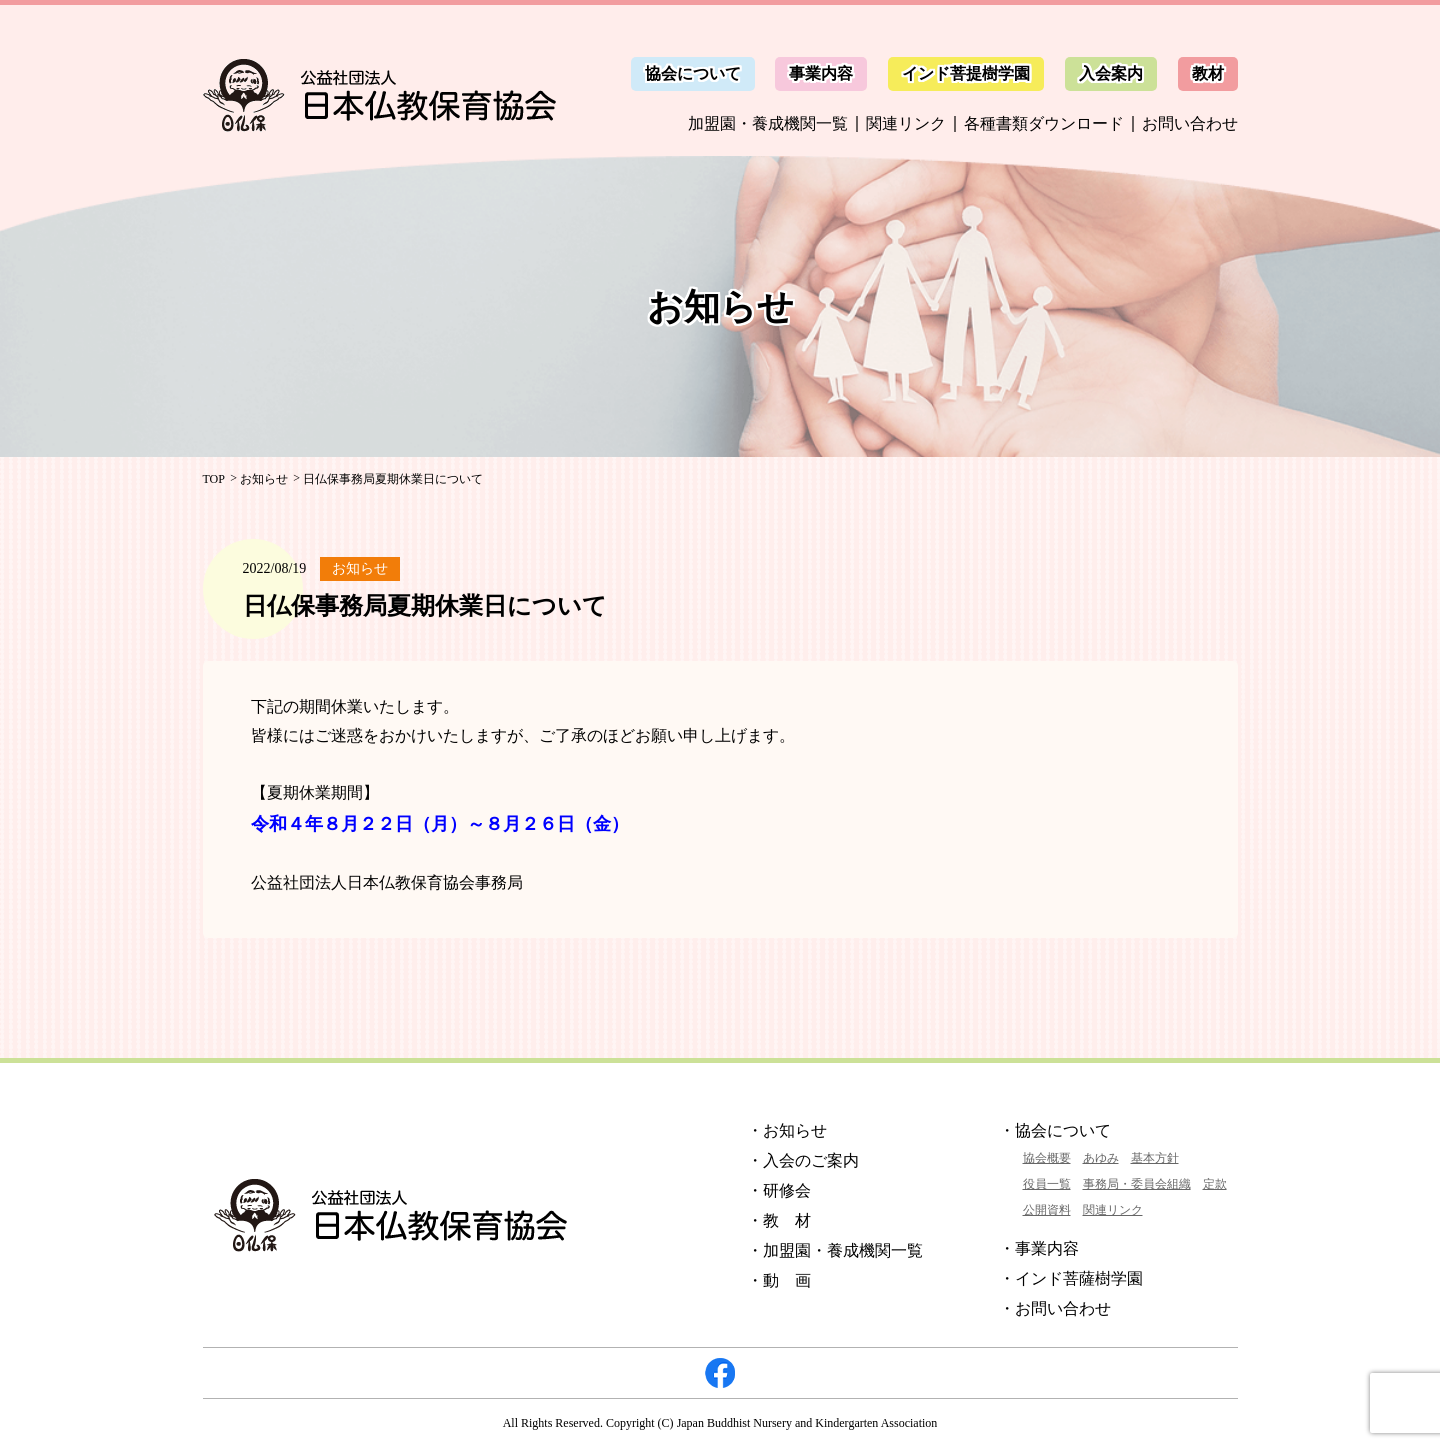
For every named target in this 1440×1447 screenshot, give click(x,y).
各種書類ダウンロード (1044, 123)
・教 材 (779, 1220)
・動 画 (779, 1280)
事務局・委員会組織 (1137, 1184)
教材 (1208, 73)
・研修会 (779, 1190)
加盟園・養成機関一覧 (768, 123)
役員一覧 (1047, 1184)
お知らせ (264, 479)
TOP (214, 479)
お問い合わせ (1190, 123)
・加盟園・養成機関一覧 (835, 1250)
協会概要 (1047, 1158)
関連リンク (906, 123)
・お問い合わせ (1055, 1308)
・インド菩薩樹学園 (1071, 1278)
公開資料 (1047, 1210)
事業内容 (821, 73)
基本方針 (1155, 1158)
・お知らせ (787, 1130)
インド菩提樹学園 (966, 73)
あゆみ (1101, 1158)
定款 (1215, 1184)
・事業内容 (1039, 1248)
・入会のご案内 (803, 1160)
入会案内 (1111, 73)
